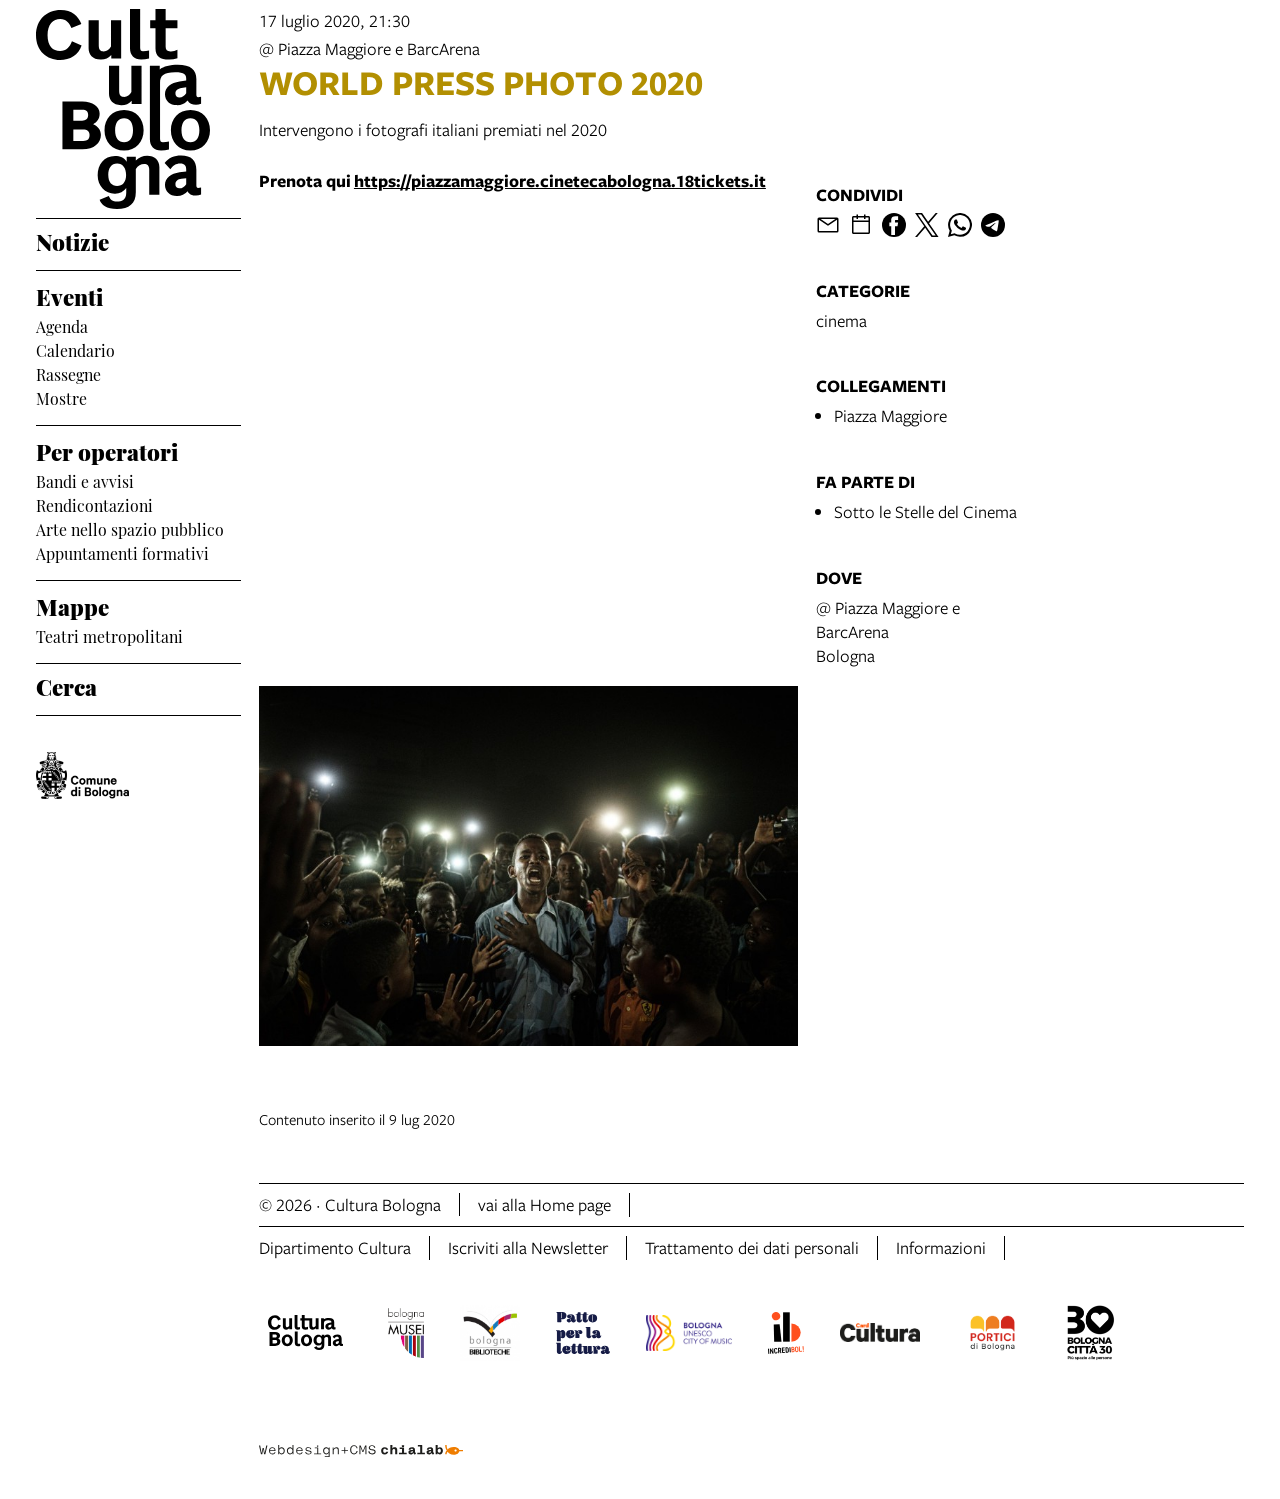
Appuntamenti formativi (122, 552)
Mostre (61, 397)
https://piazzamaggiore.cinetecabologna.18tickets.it (560, 180)
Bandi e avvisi (85, 480)
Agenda (62, 325)
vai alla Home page (544, 1204)
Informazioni (941, 1247)
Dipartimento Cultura (335, 1247)
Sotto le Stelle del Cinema (925, 511)
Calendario (75, 349)
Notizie (72, 240)
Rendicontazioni (94, 504)
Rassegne (68, 373)
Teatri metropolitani (109, 635)
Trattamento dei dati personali (752, 1247)
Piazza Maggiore (890, 415)
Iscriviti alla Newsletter (528, 1247)
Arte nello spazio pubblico (130, 528)
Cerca (66, 685)
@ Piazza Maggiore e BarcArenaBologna (888, 631)
